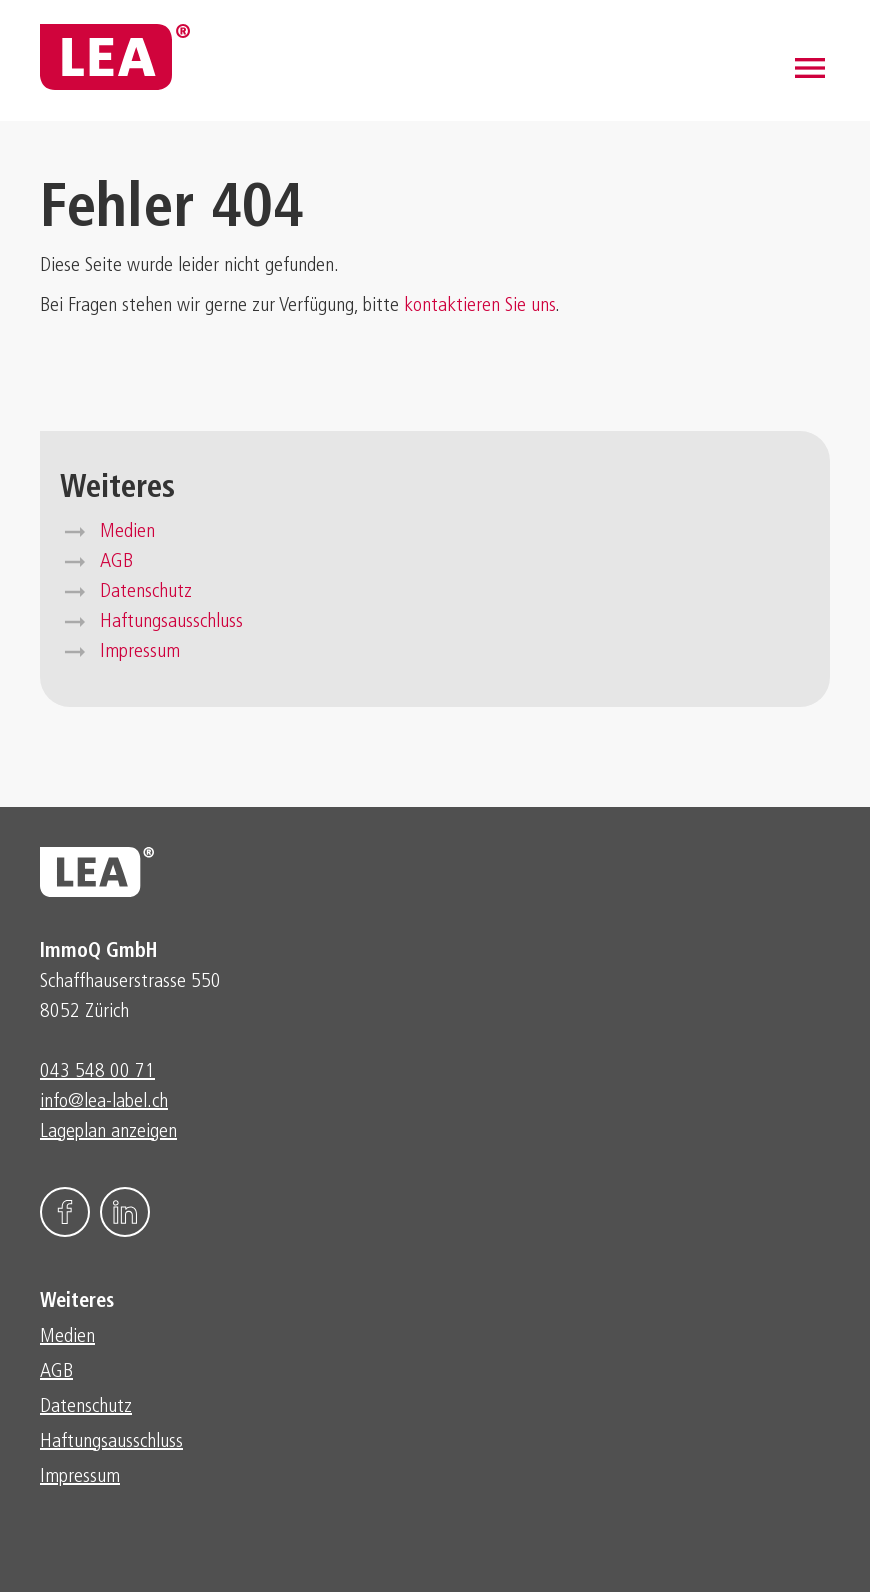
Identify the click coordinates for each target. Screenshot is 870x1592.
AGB (116, 562)
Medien (127, 532)
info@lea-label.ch (104, 1102)
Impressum (140, 652)
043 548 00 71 (97, 1072)
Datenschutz (146, 592)
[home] (115, 57)
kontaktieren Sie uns (479, 306)
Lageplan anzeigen (108, 1132)
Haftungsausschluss (171, 622)
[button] (810, 68)
